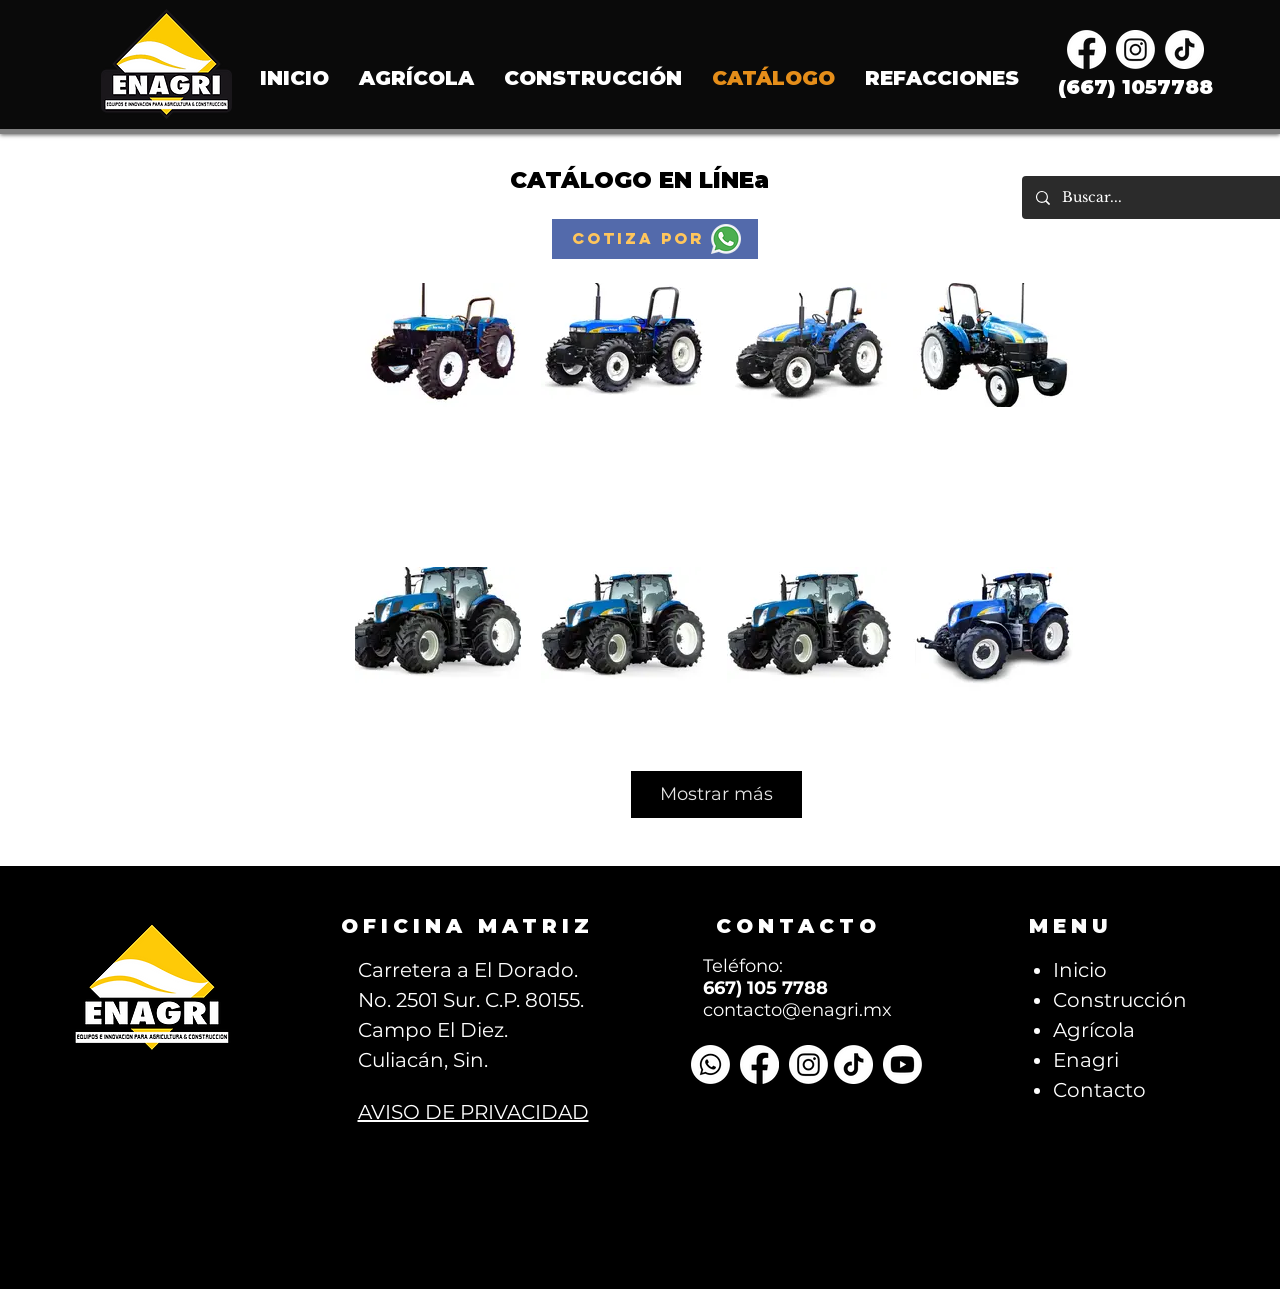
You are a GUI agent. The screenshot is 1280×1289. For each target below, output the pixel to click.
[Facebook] (1086, 49)
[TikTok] (1184, 49)
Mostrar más (716, 794)
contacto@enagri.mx (797, 1010)
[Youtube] (902, 1064)
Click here (438, 482)
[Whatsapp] (710, 1064)
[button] (655, 239)
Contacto (1099, 1090)
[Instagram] (1135, 49)
